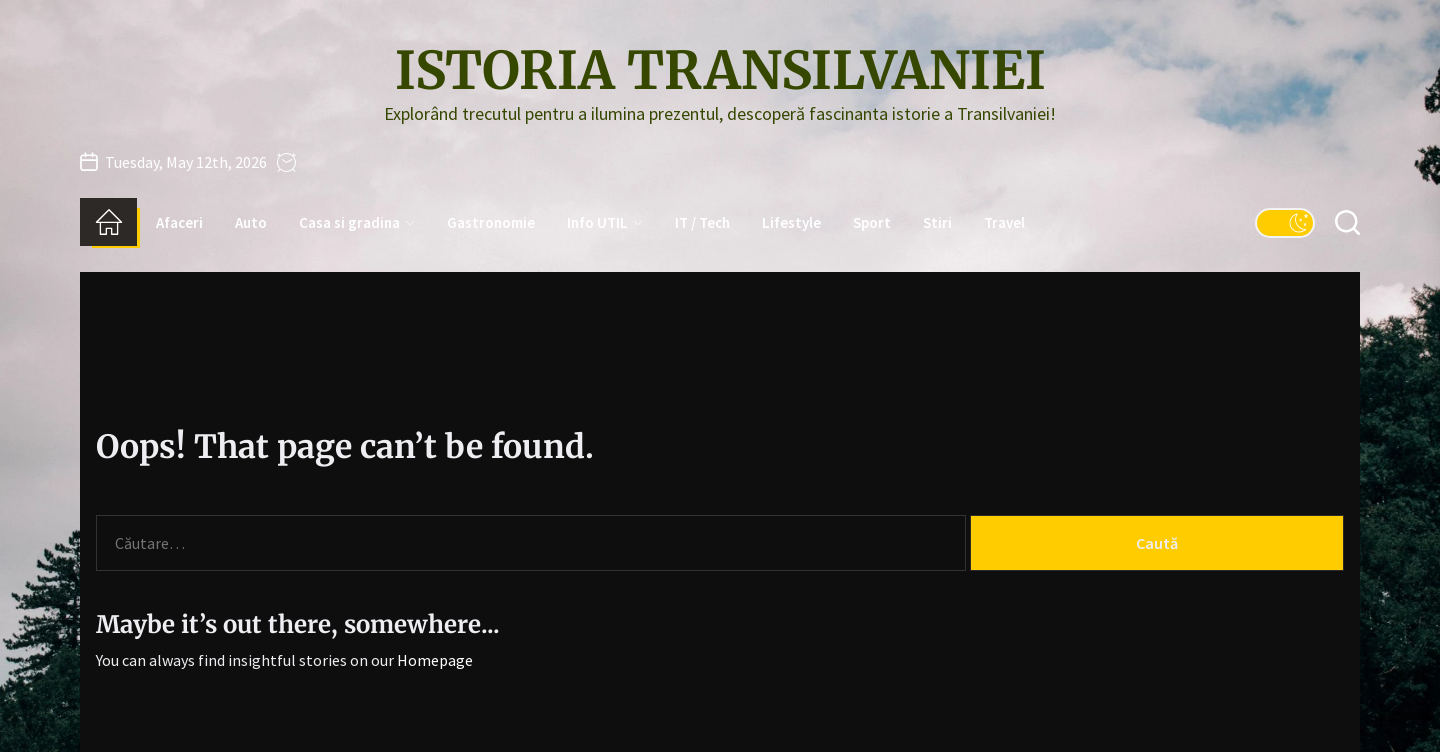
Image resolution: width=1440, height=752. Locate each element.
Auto (251, 222)
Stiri (937, 222)
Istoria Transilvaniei (720, 71)
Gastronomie (491, 222)
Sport (872, 222)
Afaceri (179, 222)
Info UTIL (605, 222)
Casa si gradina (357, 222)
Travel (1004, 222)
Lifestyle (791, 222)
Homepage (435, 660)
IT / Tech (702, 222)
